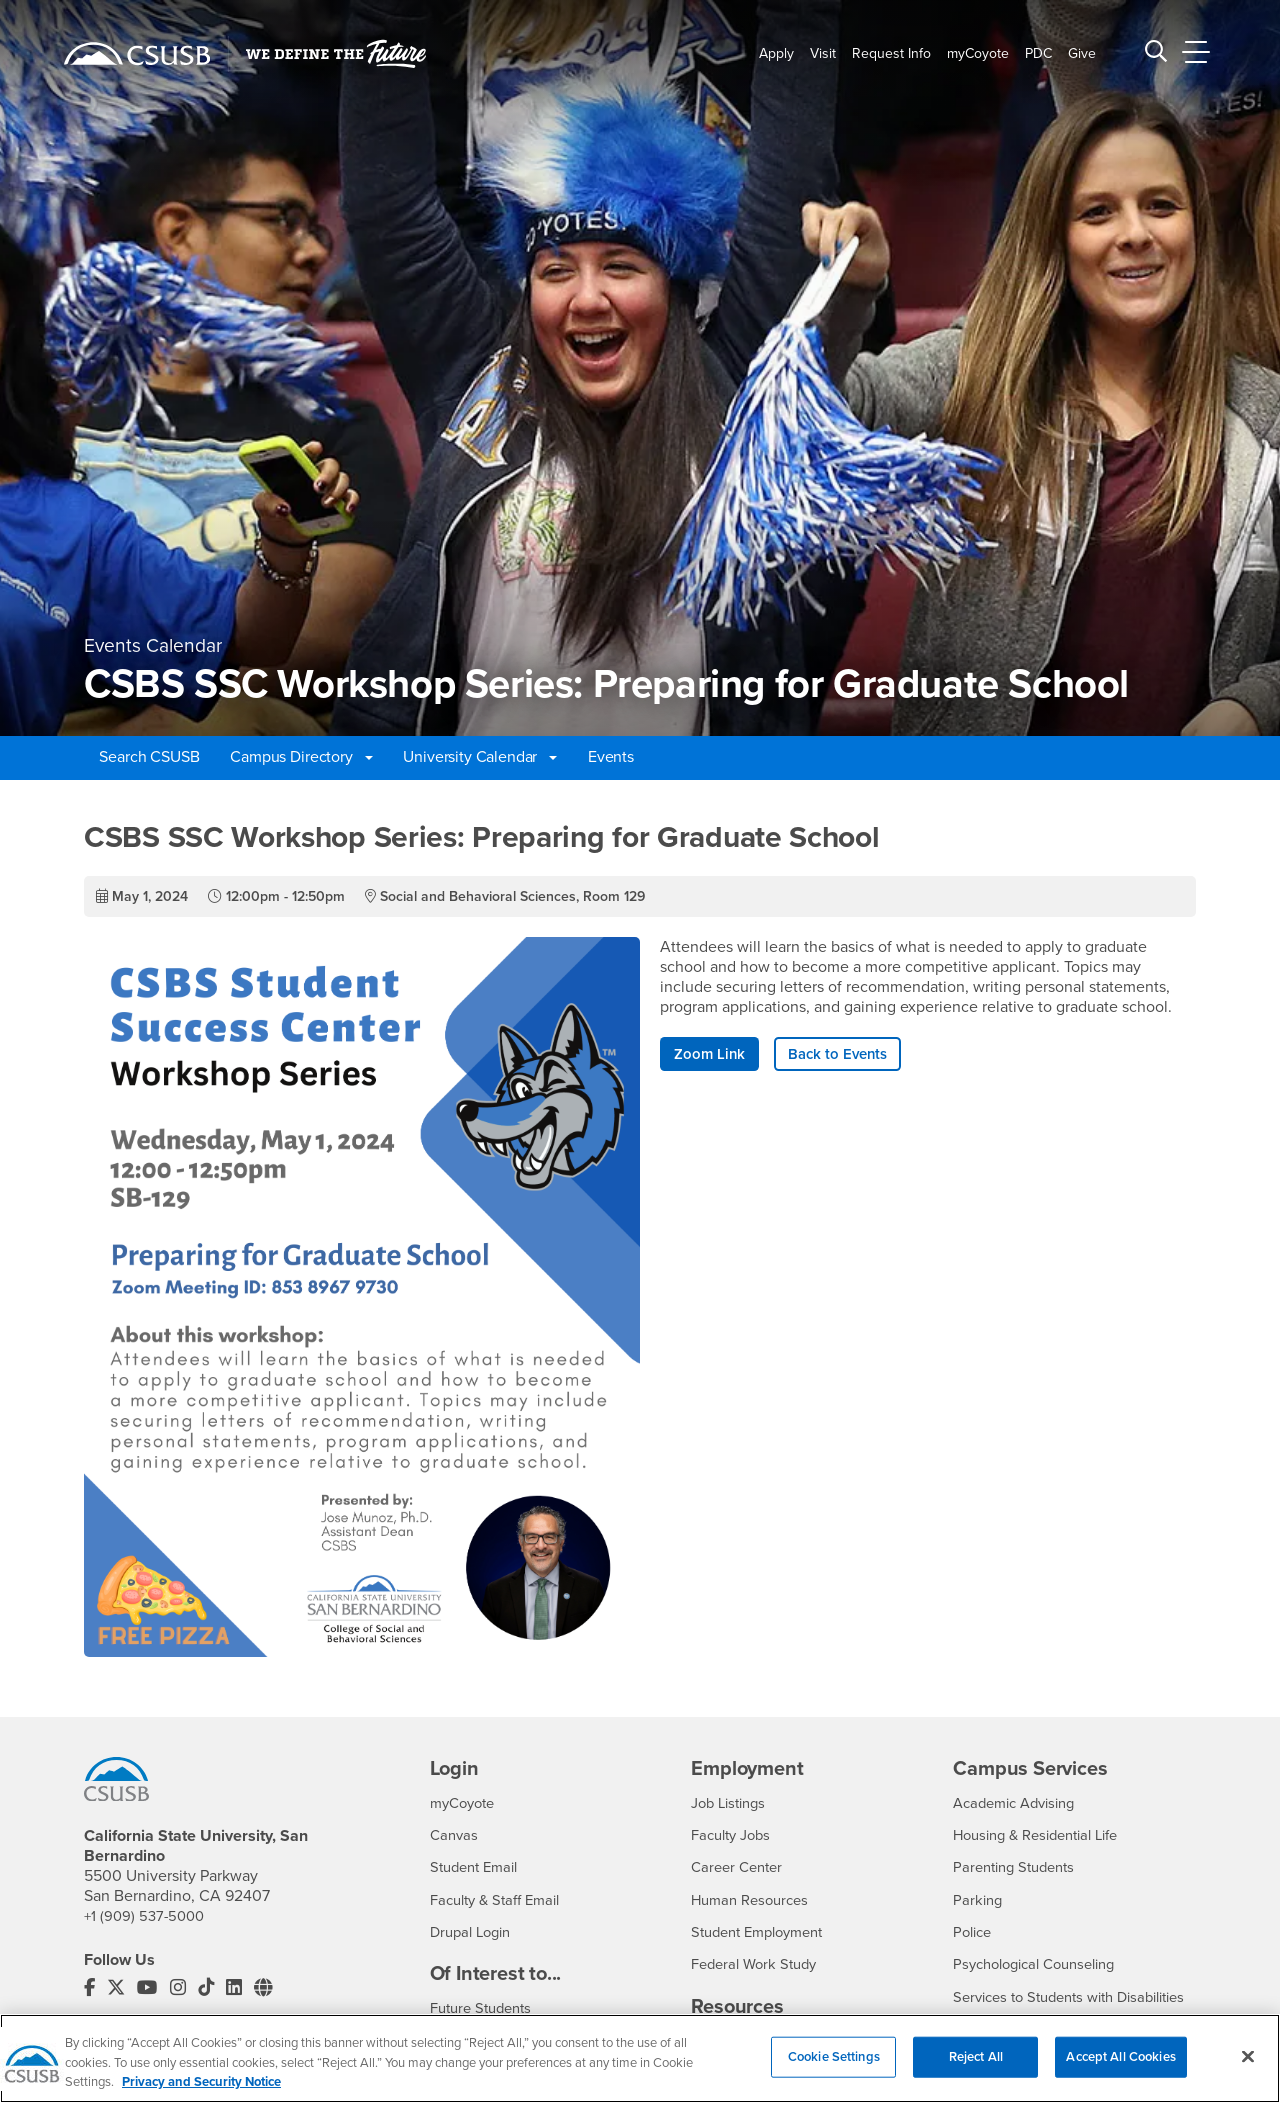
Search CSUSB (149, 757)
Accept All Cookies (1120, 2067)
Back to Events (845, 1055)
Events (611, 757)
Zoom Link (711, 1055)
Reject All (976, 2067)
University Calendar (480, 757)
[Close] (1248, 2067)
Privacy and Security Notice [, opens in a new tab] (201, 2093)
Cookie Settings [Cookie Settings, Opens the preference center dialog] (834, 2067)
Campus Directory (301, 757)
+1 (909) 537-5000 (147, 1916)
